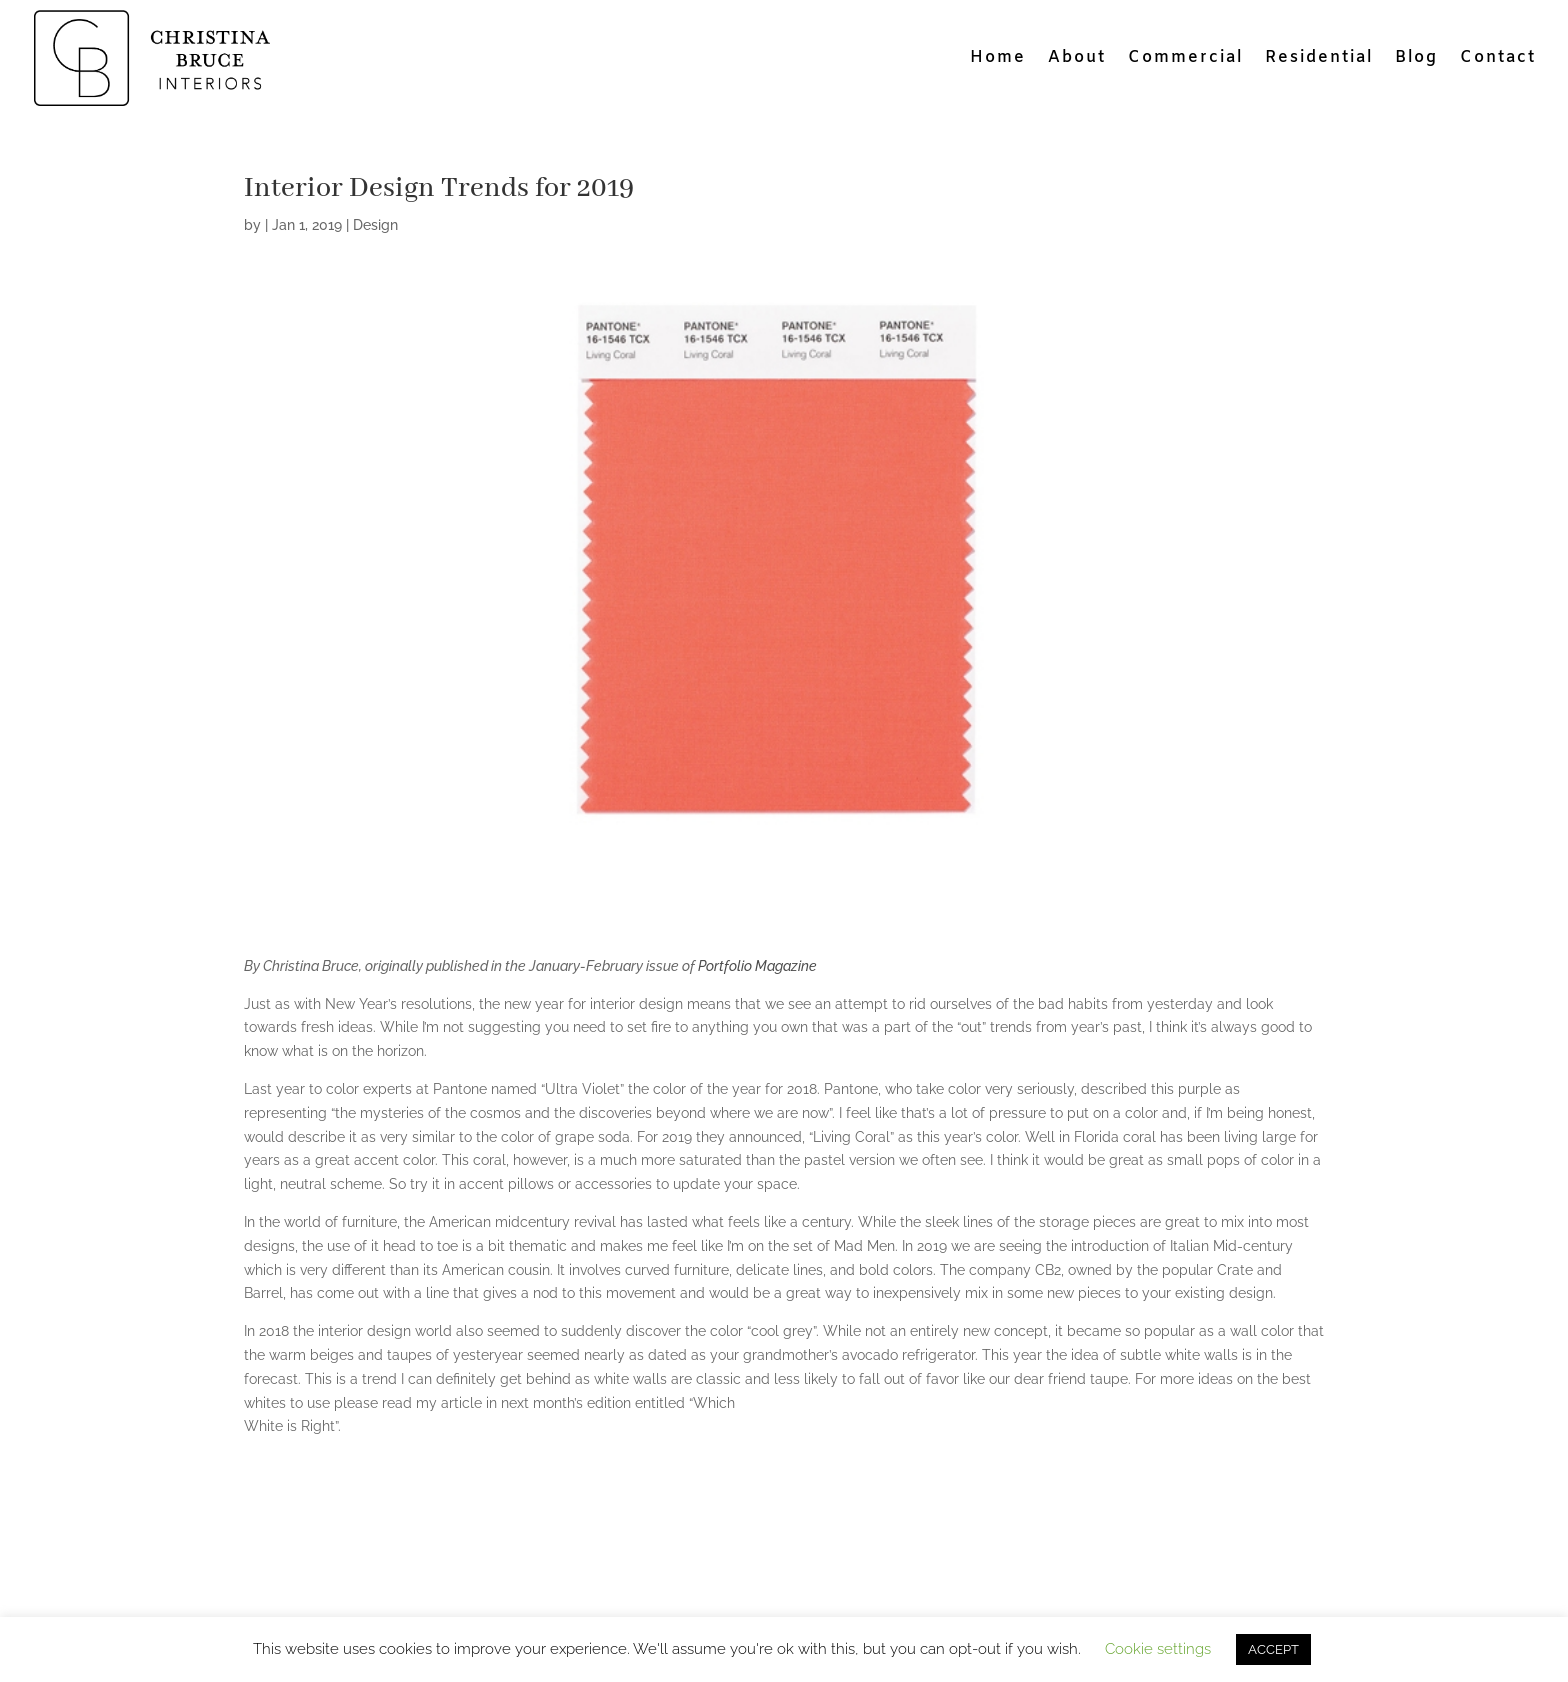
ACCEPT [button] (1273, 1649)
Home (998, 59)
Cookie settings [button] (1158, 1649)
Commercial (1185, 59)
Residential (1319, 59)
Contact (1498, 59)
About (1077, 59)
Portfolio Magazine (759, 966)
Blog (1416, 59)
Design (375, 225)
